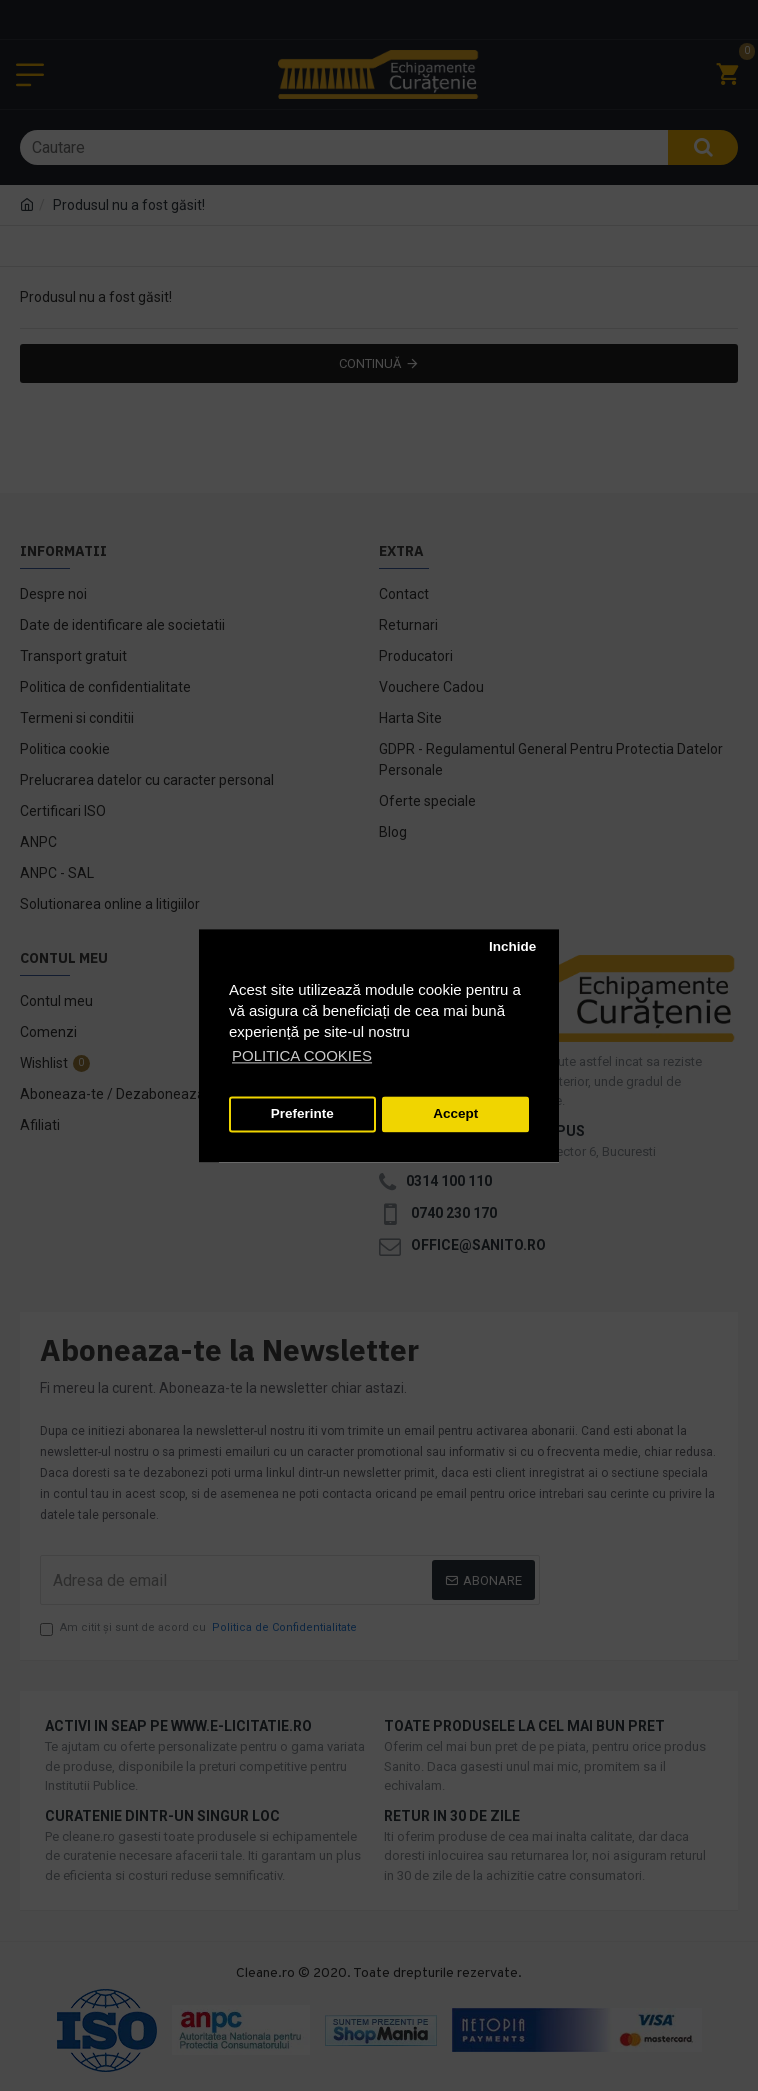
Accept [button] (455, 1114)
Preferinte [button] (302, 1114)
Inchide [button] (512, 947)
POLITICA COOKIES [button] (302, 1055)
